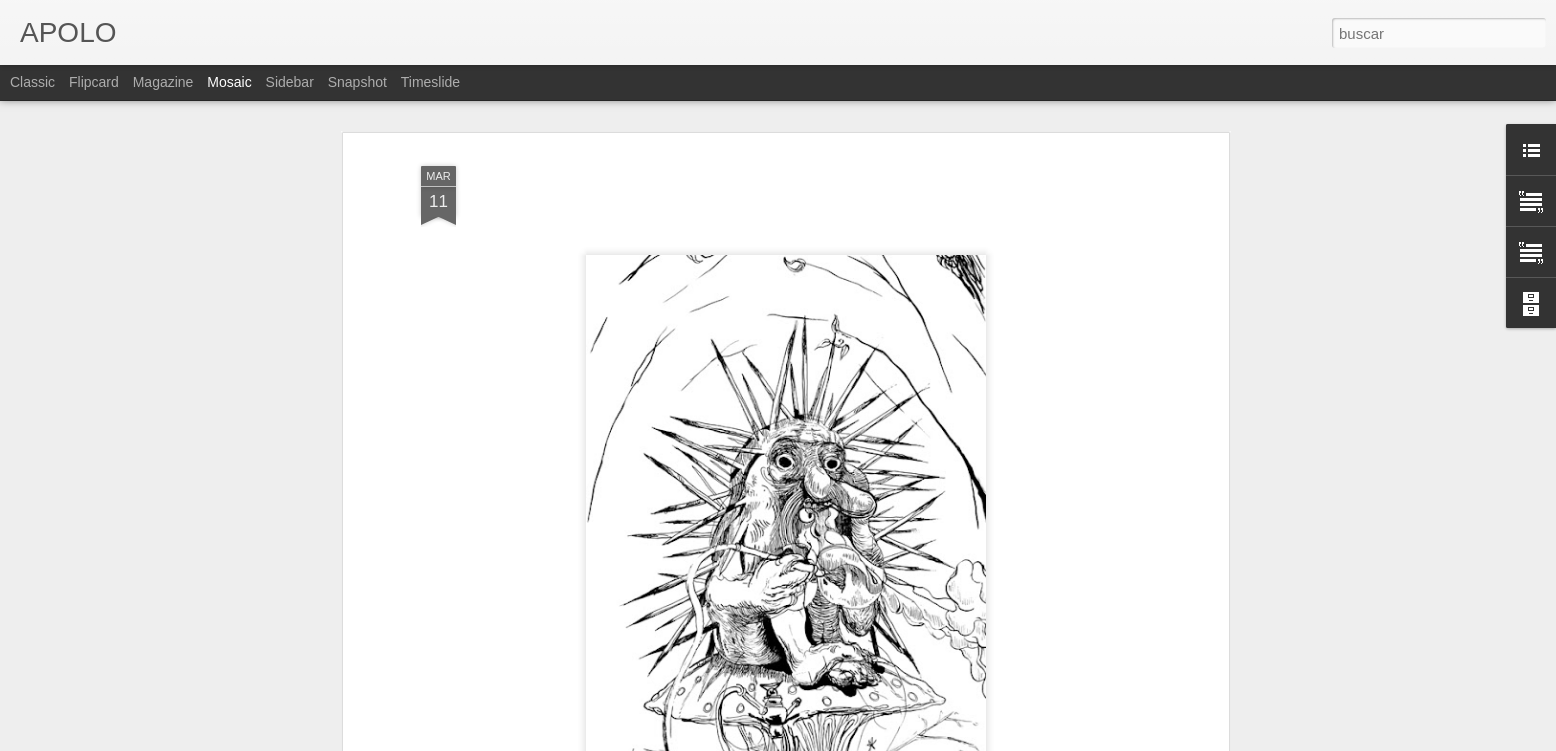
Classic (32, 82)
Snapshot (357, 82)
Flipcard (94, 82)
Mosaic (229, 82)
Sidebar (290, 82)
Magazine (163, 82)
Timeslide (430, 82)
